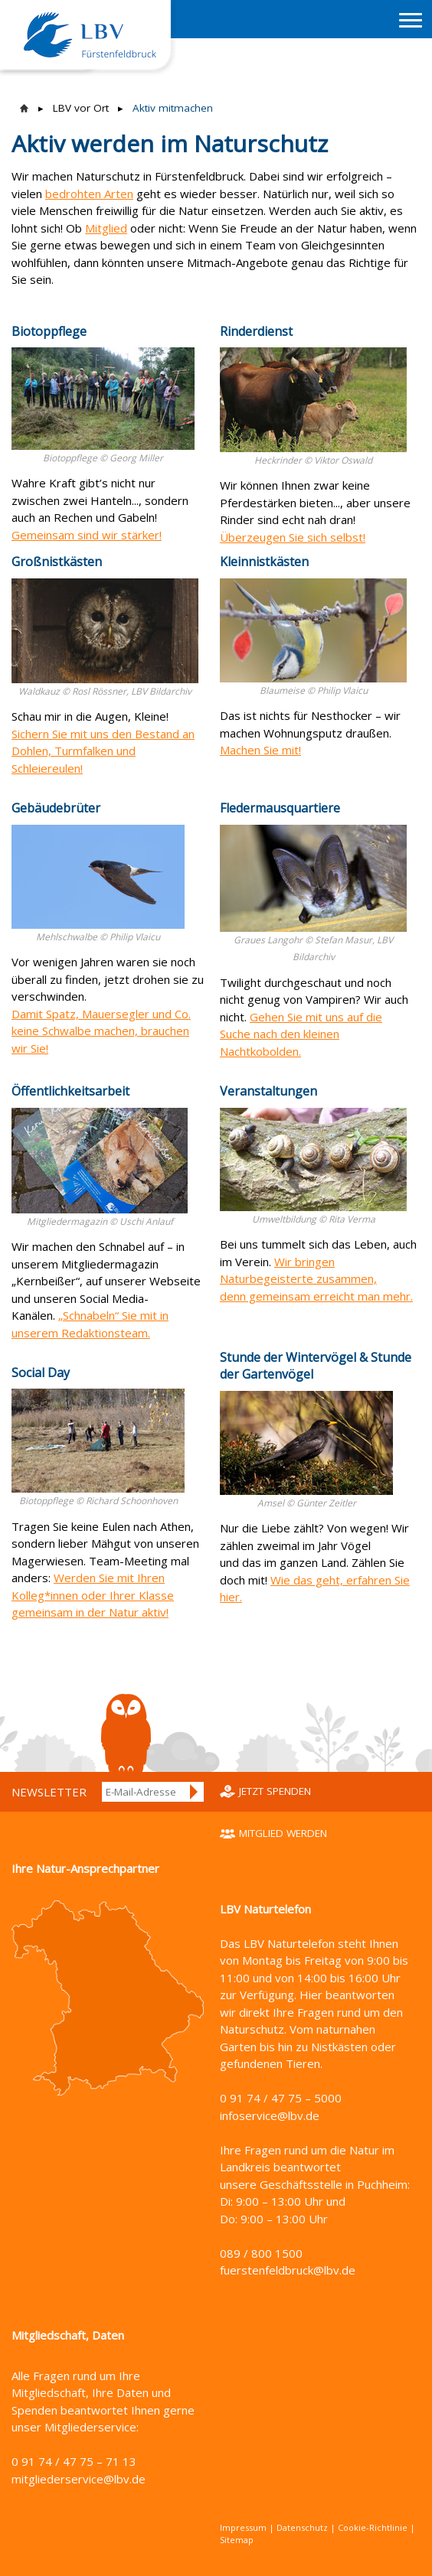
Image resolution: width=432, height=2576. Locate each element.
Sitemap (237, 2539)
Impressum (243, 2527)
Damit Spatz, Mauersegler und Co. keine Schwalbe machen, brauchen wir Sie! (101, 1031)
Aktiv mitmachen (173, 108)
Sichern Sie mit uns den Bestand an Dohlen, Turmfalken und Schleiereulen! (103, 751)
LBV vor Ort (81, 108)
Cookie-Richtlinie (372, 2527)
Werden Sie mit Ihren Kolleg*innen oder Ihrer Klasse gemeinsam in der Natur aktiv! (92, 1595)
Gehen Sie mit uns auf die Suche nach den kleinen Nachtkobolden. (301, 1034)
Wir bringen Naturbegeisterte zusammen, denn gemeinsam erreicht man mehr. (316, 1279)
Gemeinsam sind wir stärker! (86, 534)
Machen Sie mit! (260, 749)
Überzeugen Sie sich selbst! (292, 537)
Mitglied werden (283, 1833)
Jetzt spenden (275, 1791)
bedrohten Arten (89, 193)
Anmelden (194, 1792)
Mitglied (106, 228)
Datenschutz (302, 2527)
